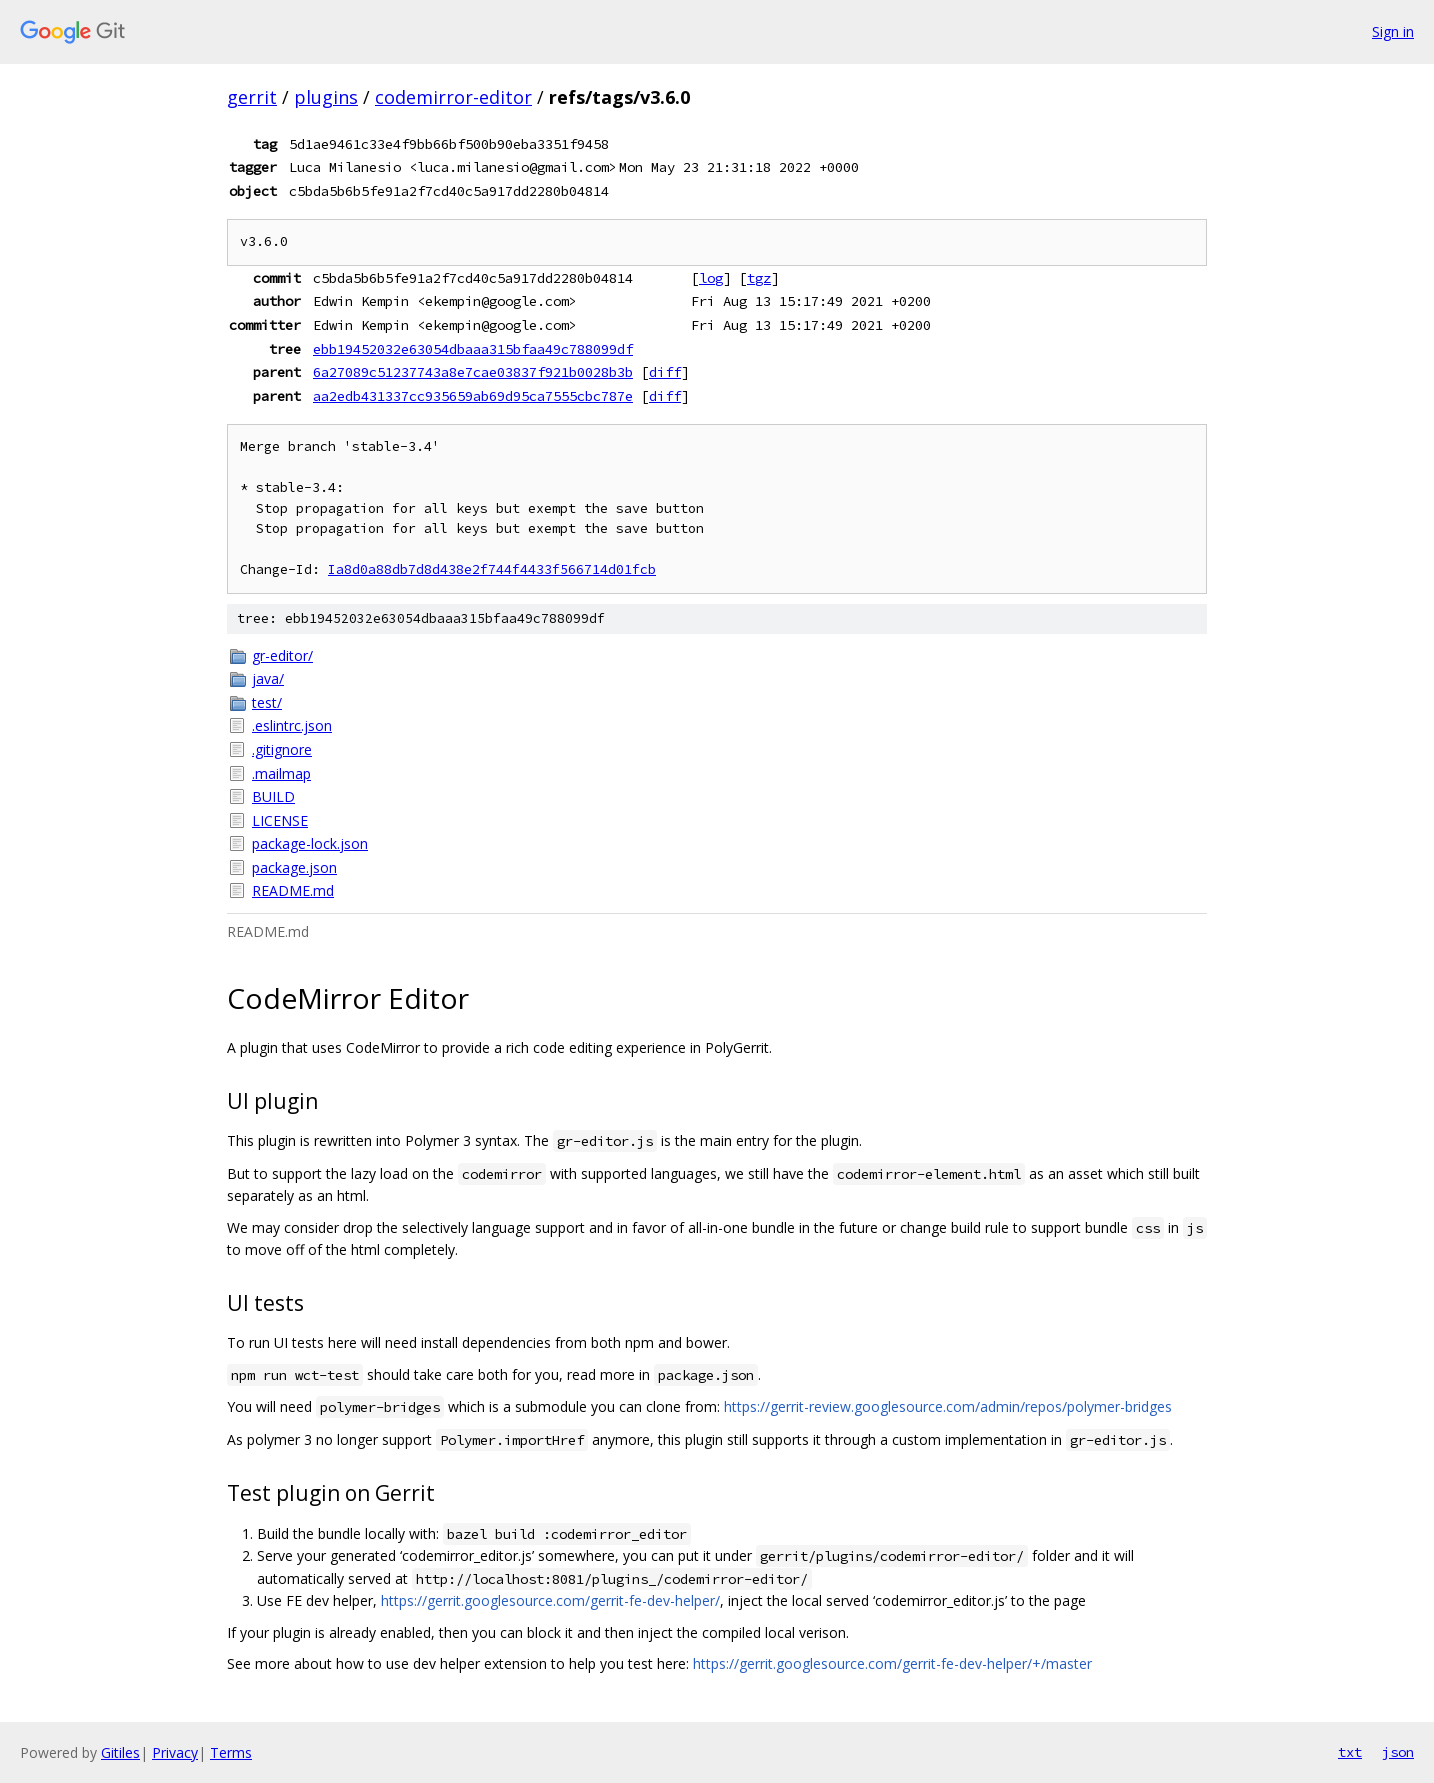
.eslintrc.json (292, 725)
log (711, 278)
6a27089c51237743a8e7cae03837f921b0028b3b (473, 372)
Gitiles (120, 1752)
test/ (267, 702)
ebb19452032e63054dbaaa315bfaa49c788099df (473, 349)
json (1398, 1752)
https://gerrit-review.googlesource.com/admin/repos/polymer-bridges (948, 1406)
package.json (294, 867)
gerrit (252, 97)
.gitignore (282, 749)
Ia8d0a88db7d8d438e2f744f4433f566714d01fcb (492, 569)
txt (1350, 1752)
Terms (231, 1752)
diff (665, 372)
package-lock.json (310, 843)
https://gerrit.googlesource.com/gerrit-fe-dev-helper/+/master (892, 1663)
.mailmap (281, 773)
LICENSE (280, 820)
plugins (326, 97)
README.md (293, 890)
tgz (759, 278)
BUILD (273, 796)
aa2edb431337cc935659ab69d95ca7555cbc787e (473, 396)
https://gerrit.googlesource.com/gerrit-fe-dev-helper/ (550, 1600)
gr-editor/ (282, 655)
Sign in (1393, 31)
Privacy (175, 1752)
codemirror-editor (453, 97)
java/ (268, 678)
